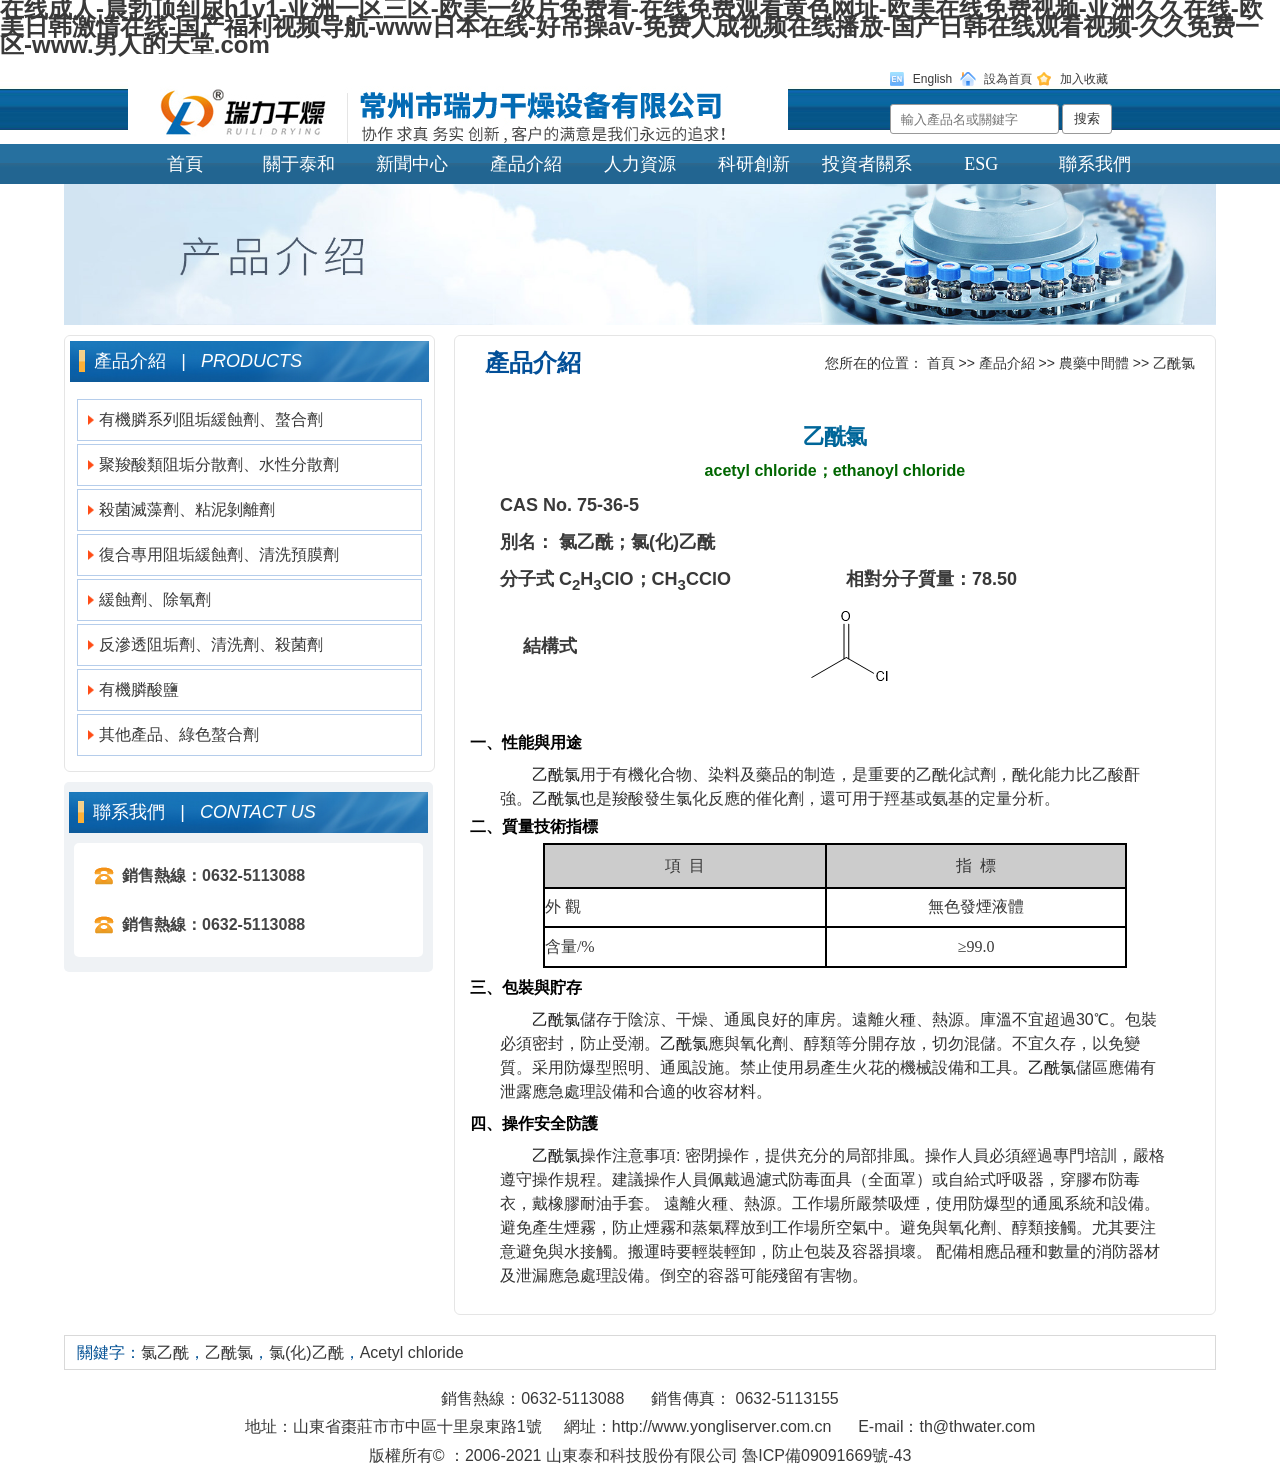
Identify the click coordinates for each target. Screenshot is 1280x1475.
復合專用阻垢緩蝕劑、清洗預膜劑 (219, 554)
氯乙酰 (165, 1352)
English (932, 79)
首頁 (185, 164)
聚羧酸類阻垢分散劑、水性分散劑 (219, 464)
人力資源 (640, 164)
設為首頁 (1008, 79)
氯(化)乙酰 (306, 1352)
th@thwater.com (977, 1426)
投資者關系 (867, 164)
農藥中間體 (1094, 363)
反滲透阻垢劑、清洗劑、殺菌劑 (211, 644)
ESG (981, 164)
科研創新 (754, 164)
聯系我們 (1095, 164)
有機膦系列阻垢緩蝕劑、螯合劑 (211, 419)
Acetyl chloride (412, 1352)
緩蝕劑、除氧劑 (155, 599)
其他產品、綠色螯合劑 (179, 734)
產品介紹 (526, 164)
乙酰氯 (1174, 363)
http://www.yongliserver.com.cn (722, 1426)
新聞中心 (412, 164)
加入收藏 (1084, 79)
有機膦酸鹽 (139, 689)
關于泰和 (299, 164)
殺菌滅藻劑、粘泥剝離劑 (187, 509)
